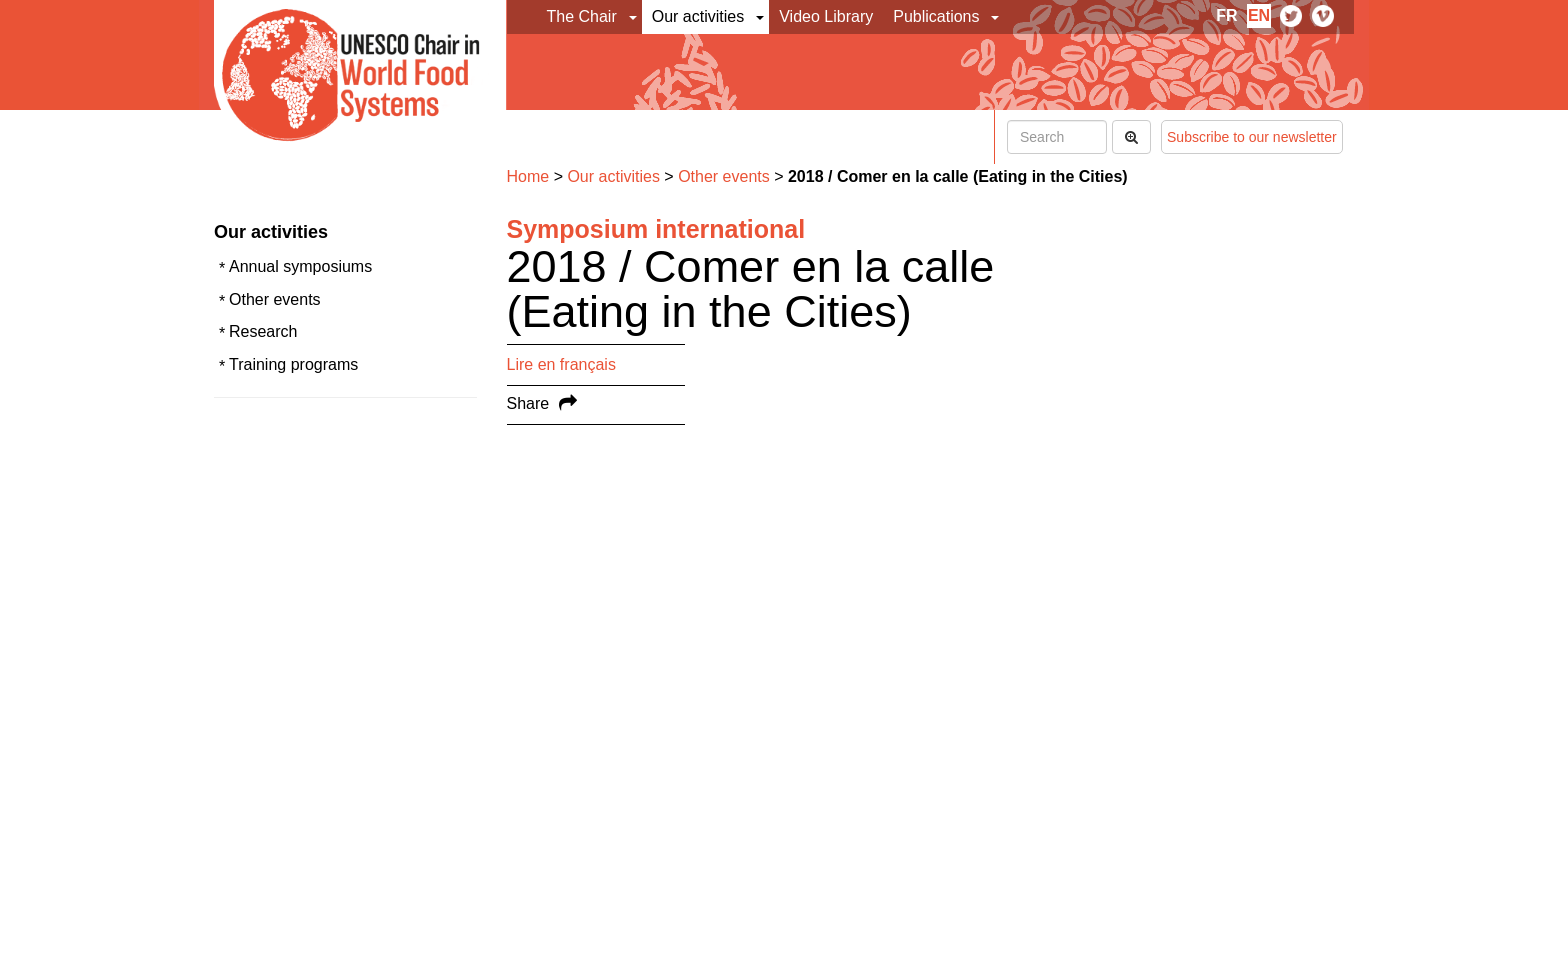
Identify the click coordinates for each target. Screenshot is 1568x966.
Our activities (698, 16)
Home (528, 176)
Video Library (826, 16)
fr (1226, 15)
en (1259, 15)
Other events (275, 299)
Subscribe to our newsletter (1252, 137)
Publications (936, 16)
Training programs (293, 364)
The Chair (582, 16)
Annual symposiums (300, 266)
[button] (634, 17)
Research (263, 331)
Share (528, 403)
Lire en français (561, 364)
